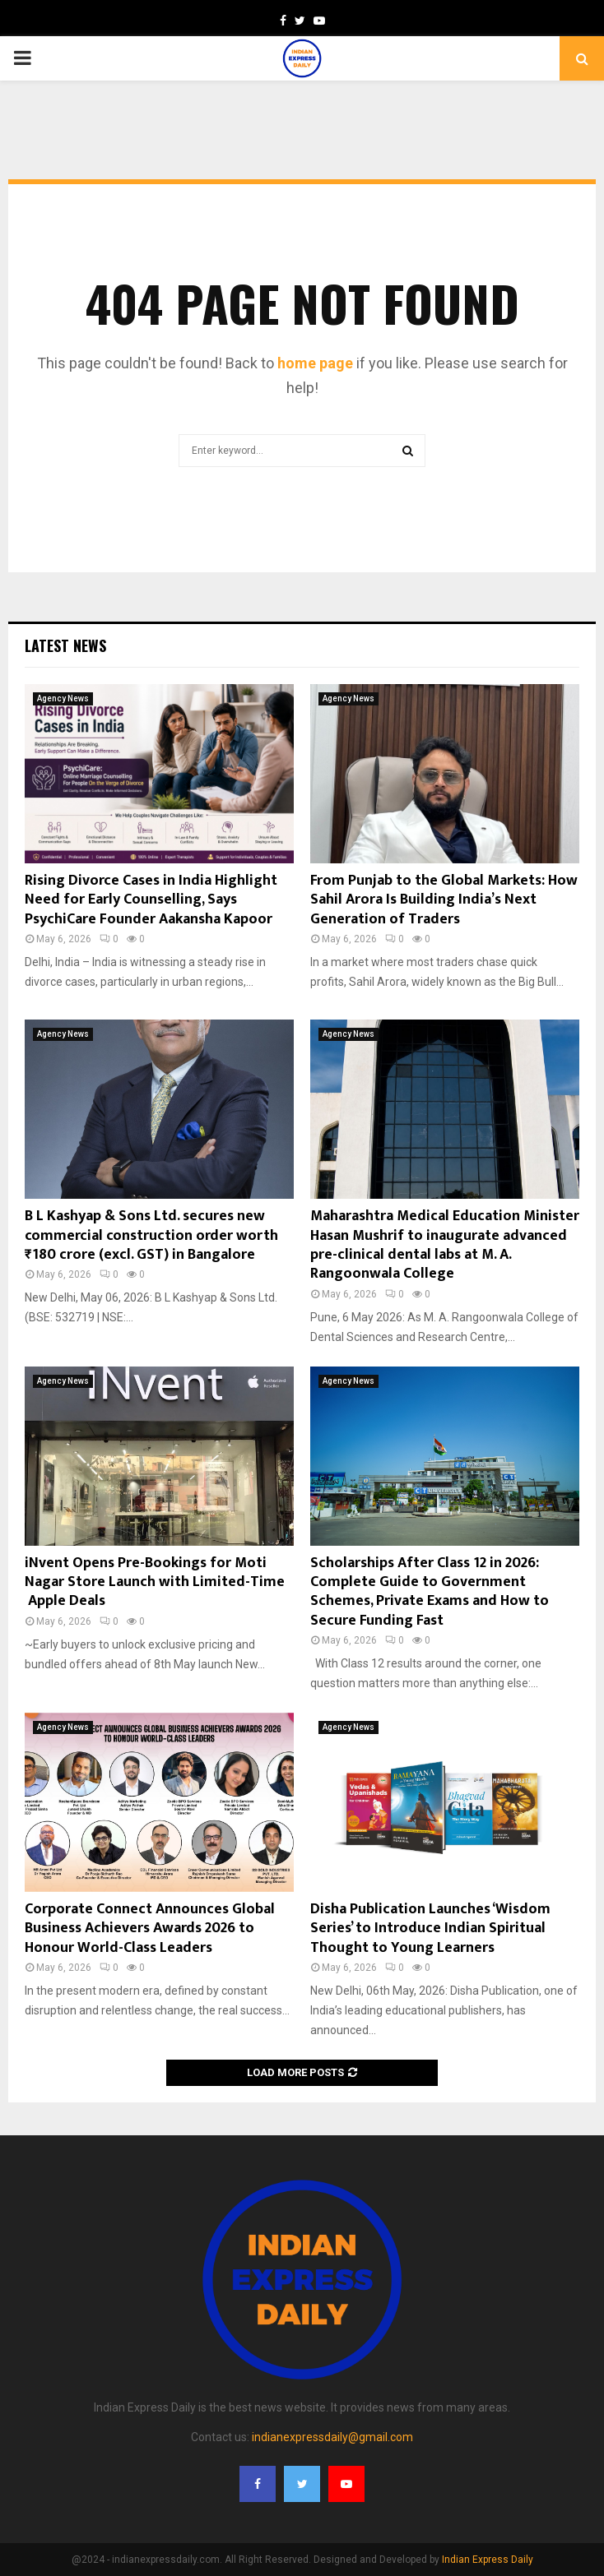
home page (315, 363)
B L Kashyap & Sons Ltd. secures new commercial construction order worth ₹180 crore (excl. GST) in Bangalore (151, 1235)
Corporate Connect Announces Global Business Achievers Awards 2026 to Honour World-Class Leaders (150, 1928)
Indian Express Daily (487, 2559)
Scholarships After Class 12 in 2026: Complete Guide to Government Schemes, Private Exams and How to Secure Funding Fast (429, 1592)
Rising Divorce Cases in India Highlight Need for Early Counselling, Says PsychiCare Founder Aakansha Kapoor (151, 900)
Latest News (65, 645)
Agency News (63, 698)
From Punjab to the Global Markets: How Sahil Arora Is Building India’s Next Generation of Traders (444, 900)
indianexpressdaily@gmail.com (332, 2437)
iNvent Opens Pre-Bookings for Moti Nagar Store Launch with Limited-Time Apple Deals (155, 1582)
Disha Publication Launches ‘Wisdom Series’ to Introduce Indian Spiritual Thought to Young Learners (430, 1928)
